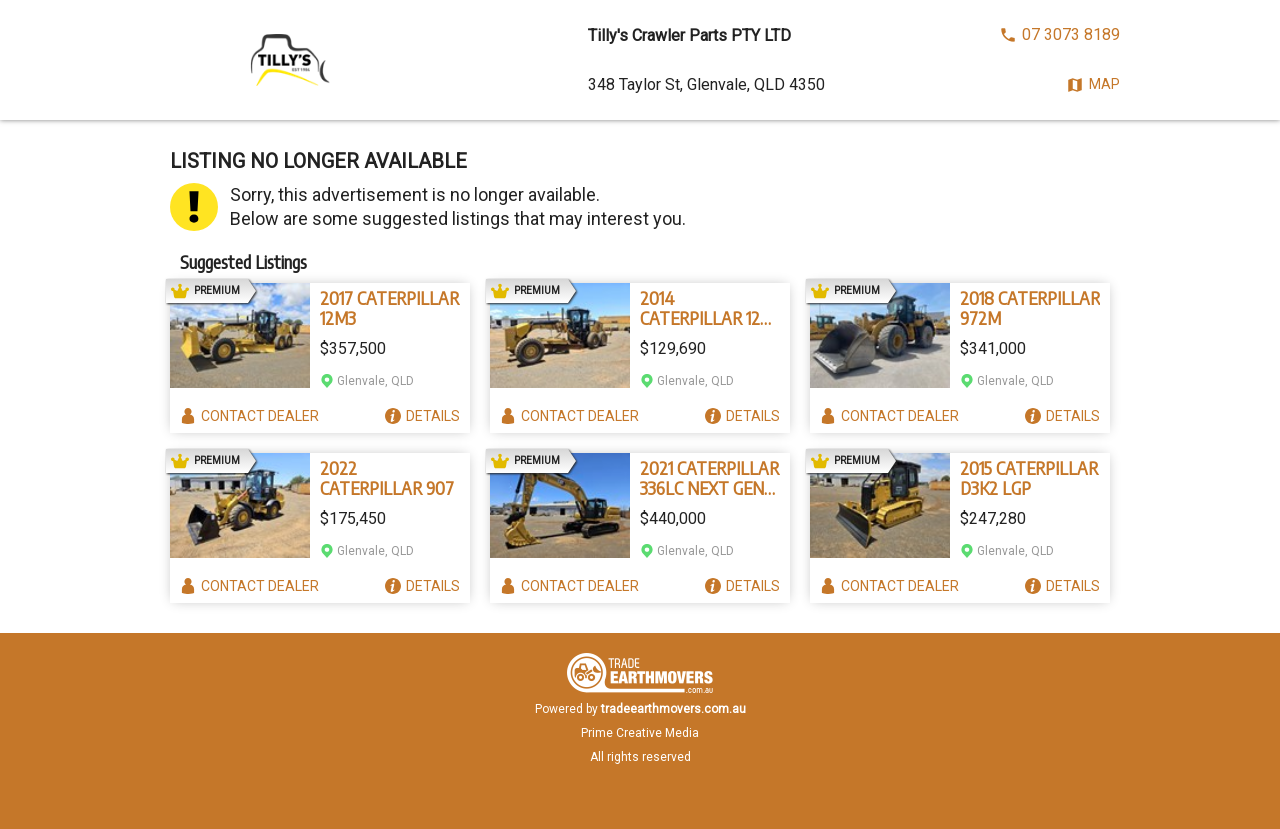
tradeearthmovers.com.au (673, 709)
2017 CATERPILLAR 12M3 (389, 308)
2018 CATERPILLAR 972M (1030, 308)
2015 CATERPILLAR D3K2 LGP (1029, 478)
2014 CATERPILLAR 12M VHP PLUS (707, 308)
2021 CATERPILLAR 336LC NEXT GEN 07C (709, 478)
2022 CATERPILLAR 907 (387, 478)
